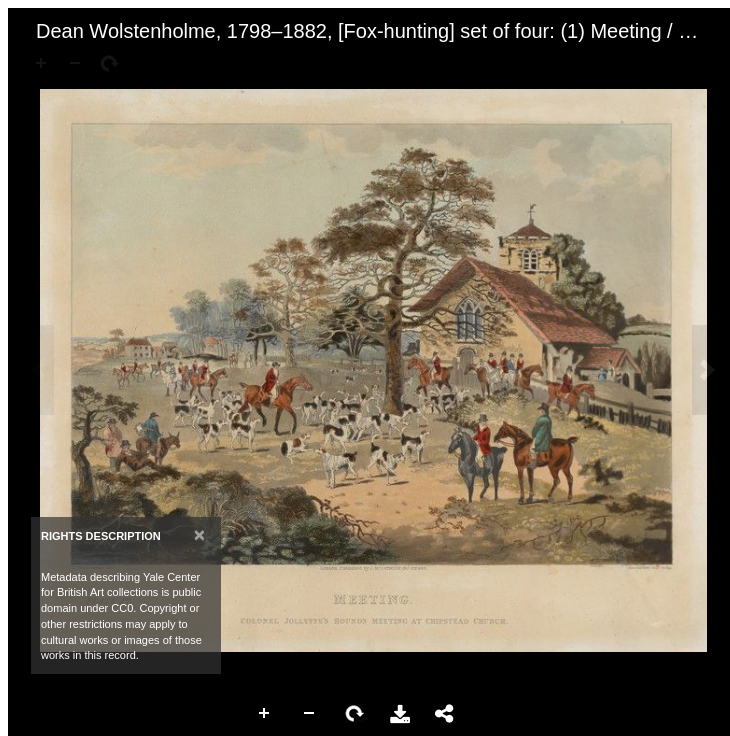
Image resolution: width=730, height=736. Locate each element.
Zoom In (265, 714)
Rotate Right (355, 714)
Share (445, 714)
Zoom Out (310, 714)
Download (400, 714)
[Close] (199, 534)
